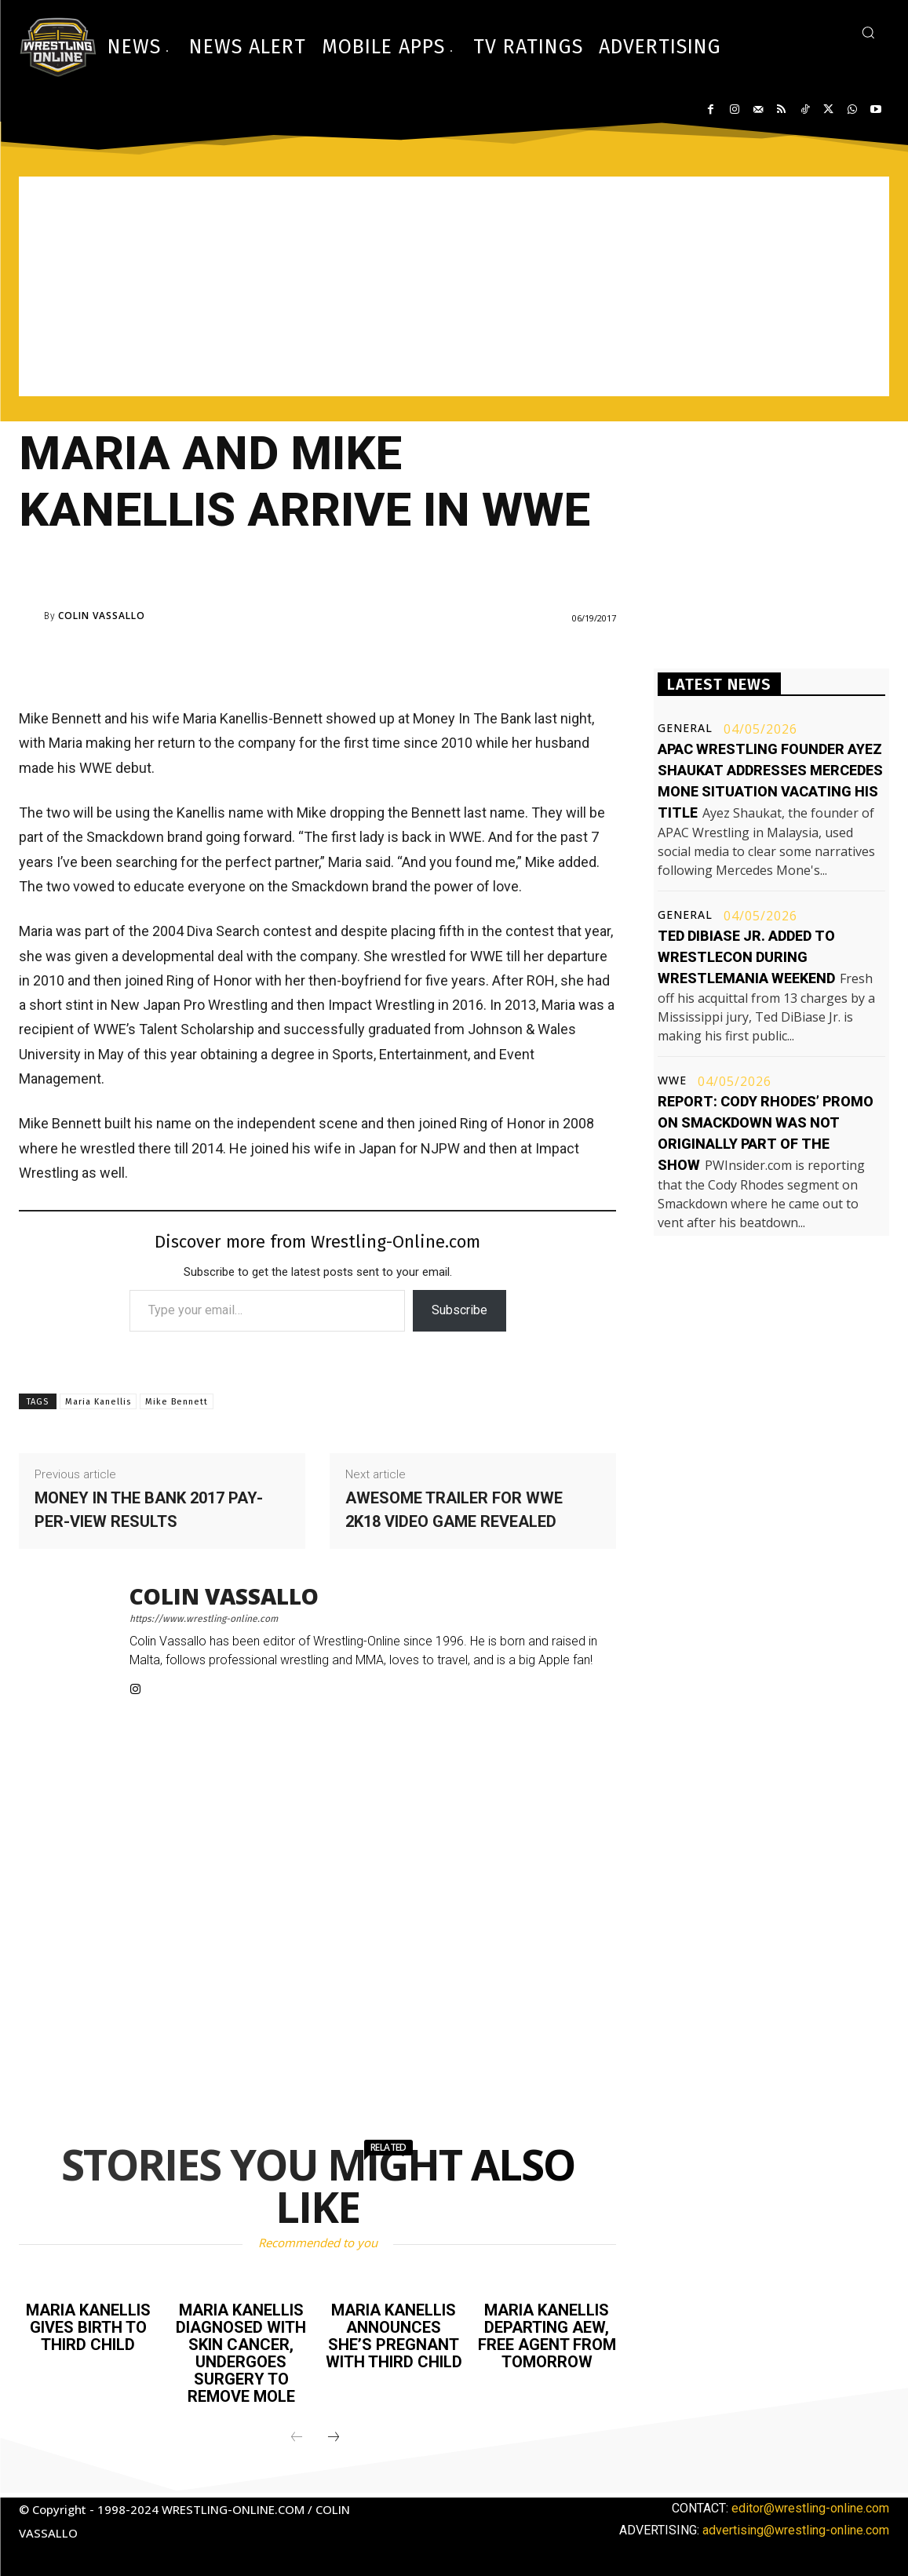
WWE (672, 1080)
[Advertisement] (454, 286)
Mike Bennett (176, 1402)
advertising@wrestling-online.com (795, 2530)
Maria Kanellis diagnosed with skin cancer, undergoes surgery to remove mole (241, 2353)
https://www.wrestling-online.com (203, 1618)
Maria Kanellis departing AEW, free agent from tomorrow (547, 2336)
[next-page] (333, 2438)
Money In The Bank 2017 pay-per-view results (149, 1509)
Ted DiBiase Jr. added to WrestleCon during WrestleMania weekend (746, 956)
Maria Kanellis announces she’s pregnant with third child (394, 2336)
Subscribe (459, 1310)
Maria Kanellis (98, 1402)
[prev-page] (296, 2438)
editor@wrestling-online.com (810, 2508)
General (685, 728)
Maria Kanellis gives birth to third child (88, 2327)
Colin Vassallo (101, 616)
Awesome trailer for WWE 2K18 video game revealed (454, 1509)
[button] (868, 32)
